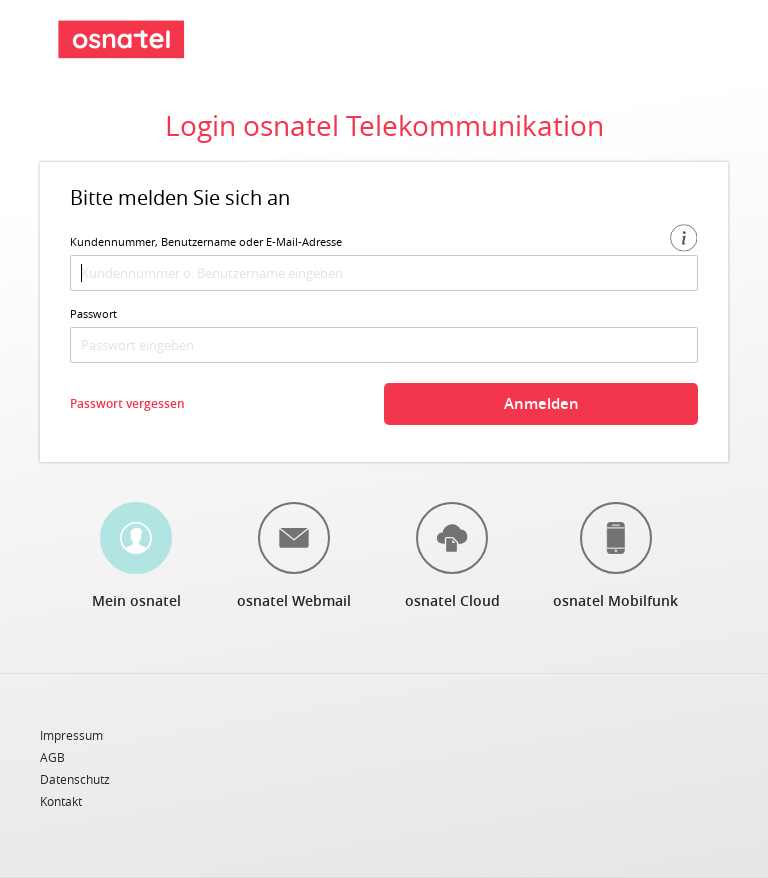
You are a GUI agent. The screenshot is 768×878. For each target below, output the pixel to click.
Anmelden (541, 403)
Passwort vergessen (127, 403)
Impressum (71, 736)
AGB (52, 758)
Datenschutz (75, 780)
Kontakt (61, 801)
